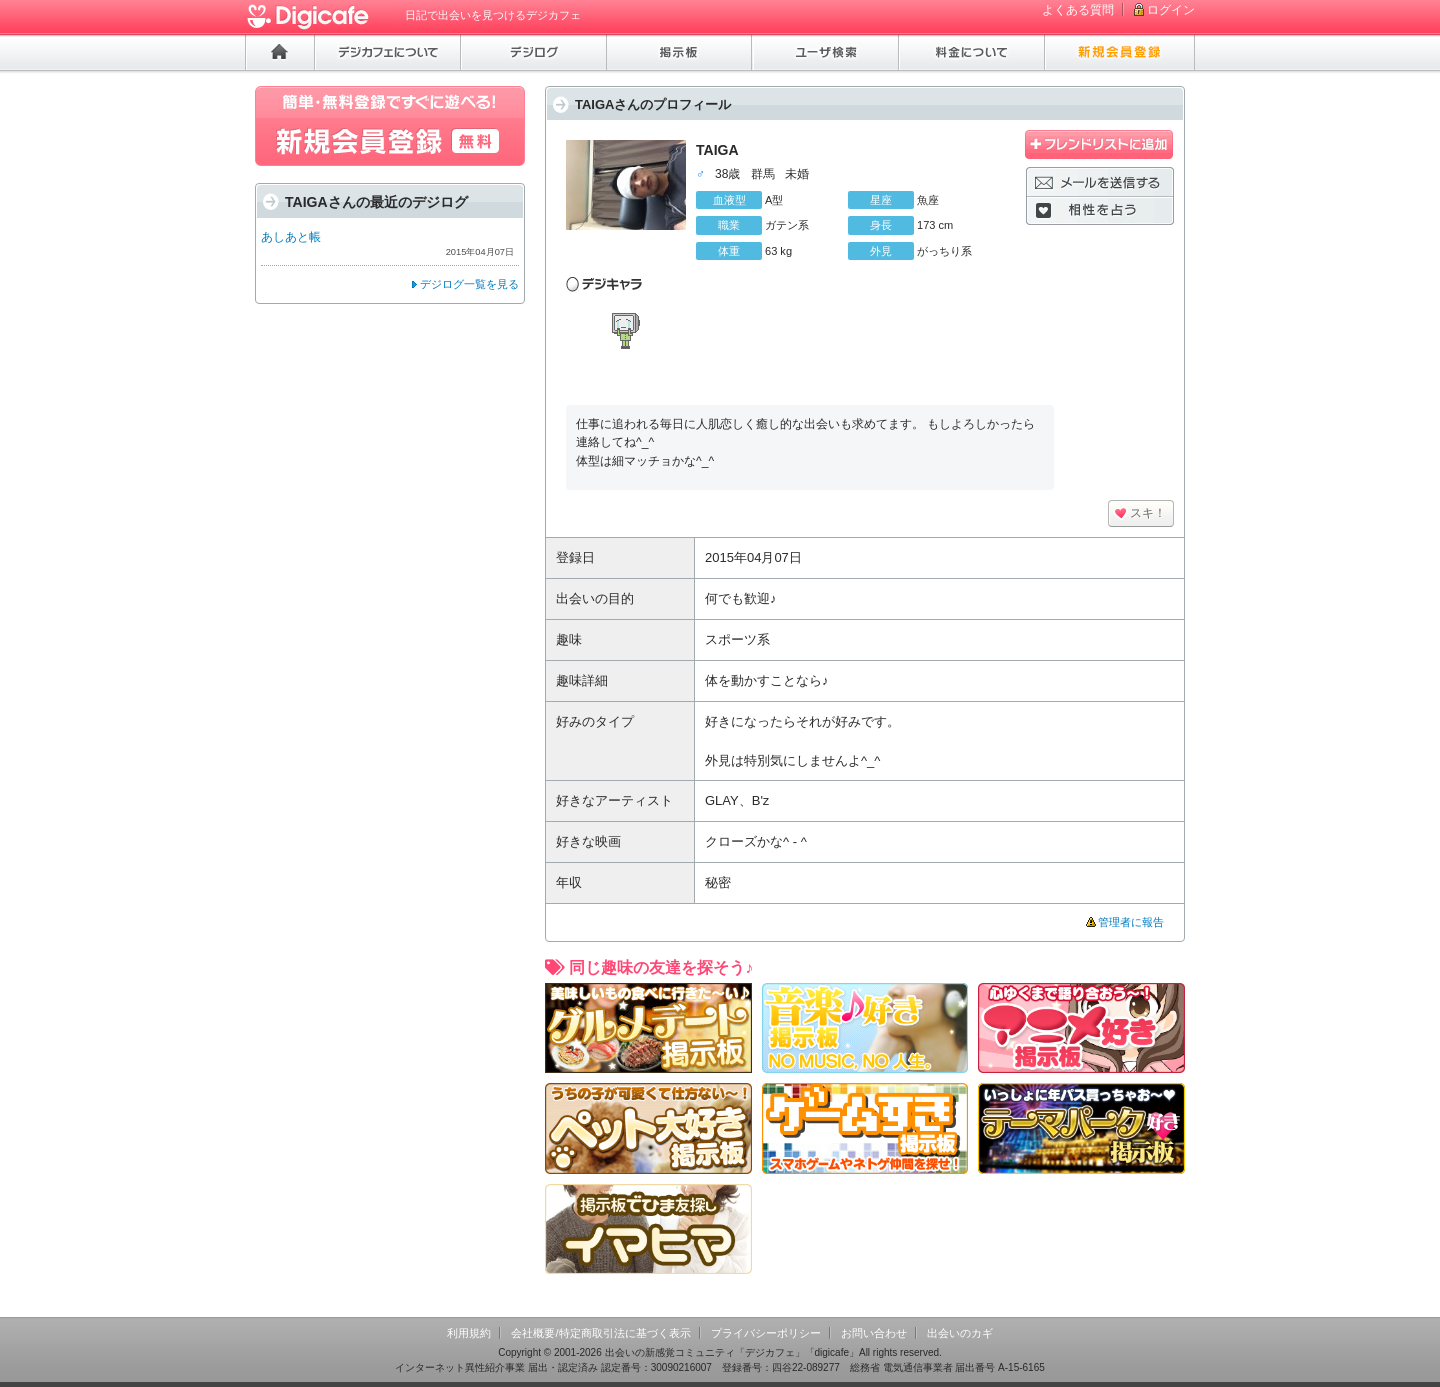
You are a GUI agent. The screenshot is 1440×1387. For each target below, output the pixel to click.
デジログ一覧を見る (469, 284)
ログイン (1171, 10)
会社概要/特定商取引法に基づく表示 (600, 1333)
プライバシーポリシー (766, 1333)
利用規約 (469, 1333)
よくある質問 (1078, 10)
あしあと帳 (291, 237)
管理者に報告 (1131, 922)
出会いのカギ (960, 1333)
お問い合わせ (874, 1333)
